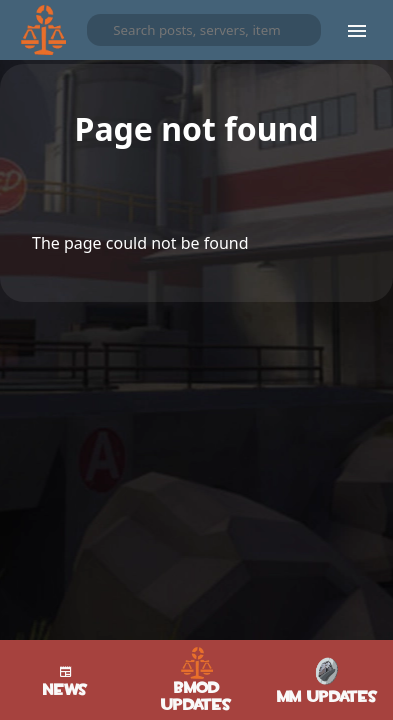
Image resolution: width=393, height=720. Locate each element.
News (65, 680)
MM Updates (327, 680)
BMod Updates (196, 680)
